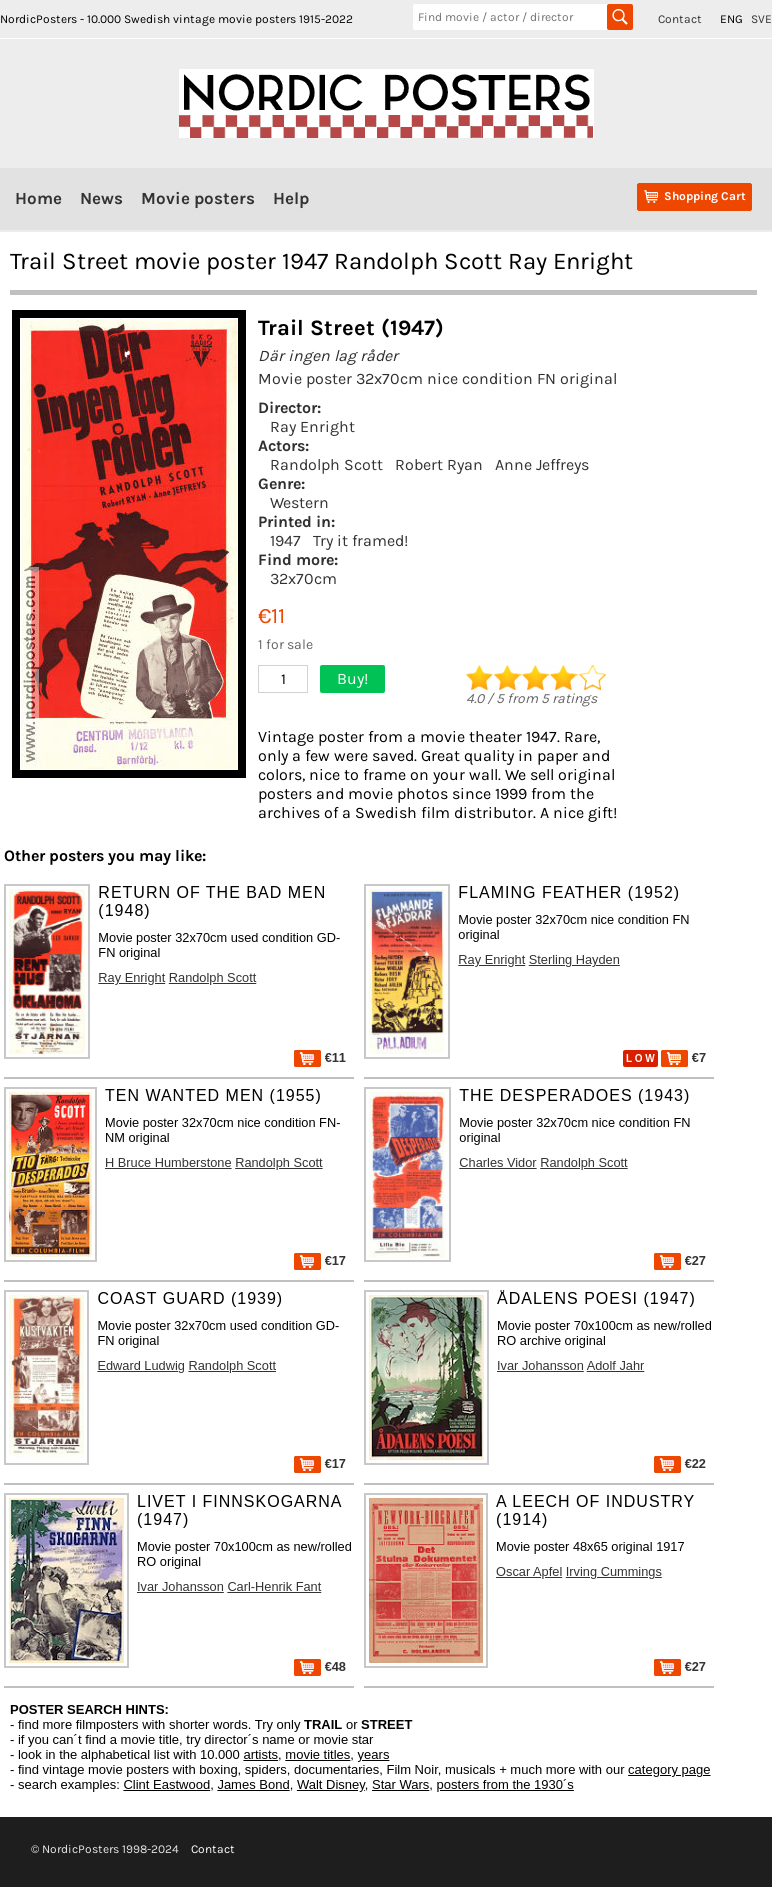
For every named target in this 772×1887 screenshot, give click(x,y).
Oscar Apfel (529, 1571)
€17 (320, 1260)
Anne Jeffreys (542, 464)
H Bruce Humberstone (168, 1162)
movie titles (317, 1754)
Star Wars (400, 1784)
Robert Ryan (439, 464)
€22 (680, 1463)
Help (291, 198)
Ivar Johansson (540, 1365)
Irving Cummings (614, 1571)
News (101, 198)
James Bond (253, 1784)
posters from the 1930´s (505, 1784)
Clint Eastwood (166, 1784)
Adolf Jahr (616, 1365)
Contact (680, 19)
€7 (683, 1057)
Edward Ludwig (141, 1365)
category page (669, 1769)
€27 (680, 1260)
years (374, 1754)
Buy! (352, 678)
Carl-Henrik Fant (274, 1586)
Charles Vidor (497, 1162)
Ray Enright (312, 426)
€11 (320, 1057)
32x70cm (303, 578)
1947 (285, 540)
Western (299, 502)
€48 (320, 1666)
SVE (761, 19)
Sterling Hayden (574, 959)
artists (260, 1754)
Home (38, 198)
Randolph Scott (326, 464)
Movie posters (198, 198)
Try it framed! (360, 540)
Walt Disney (331, 1784)
